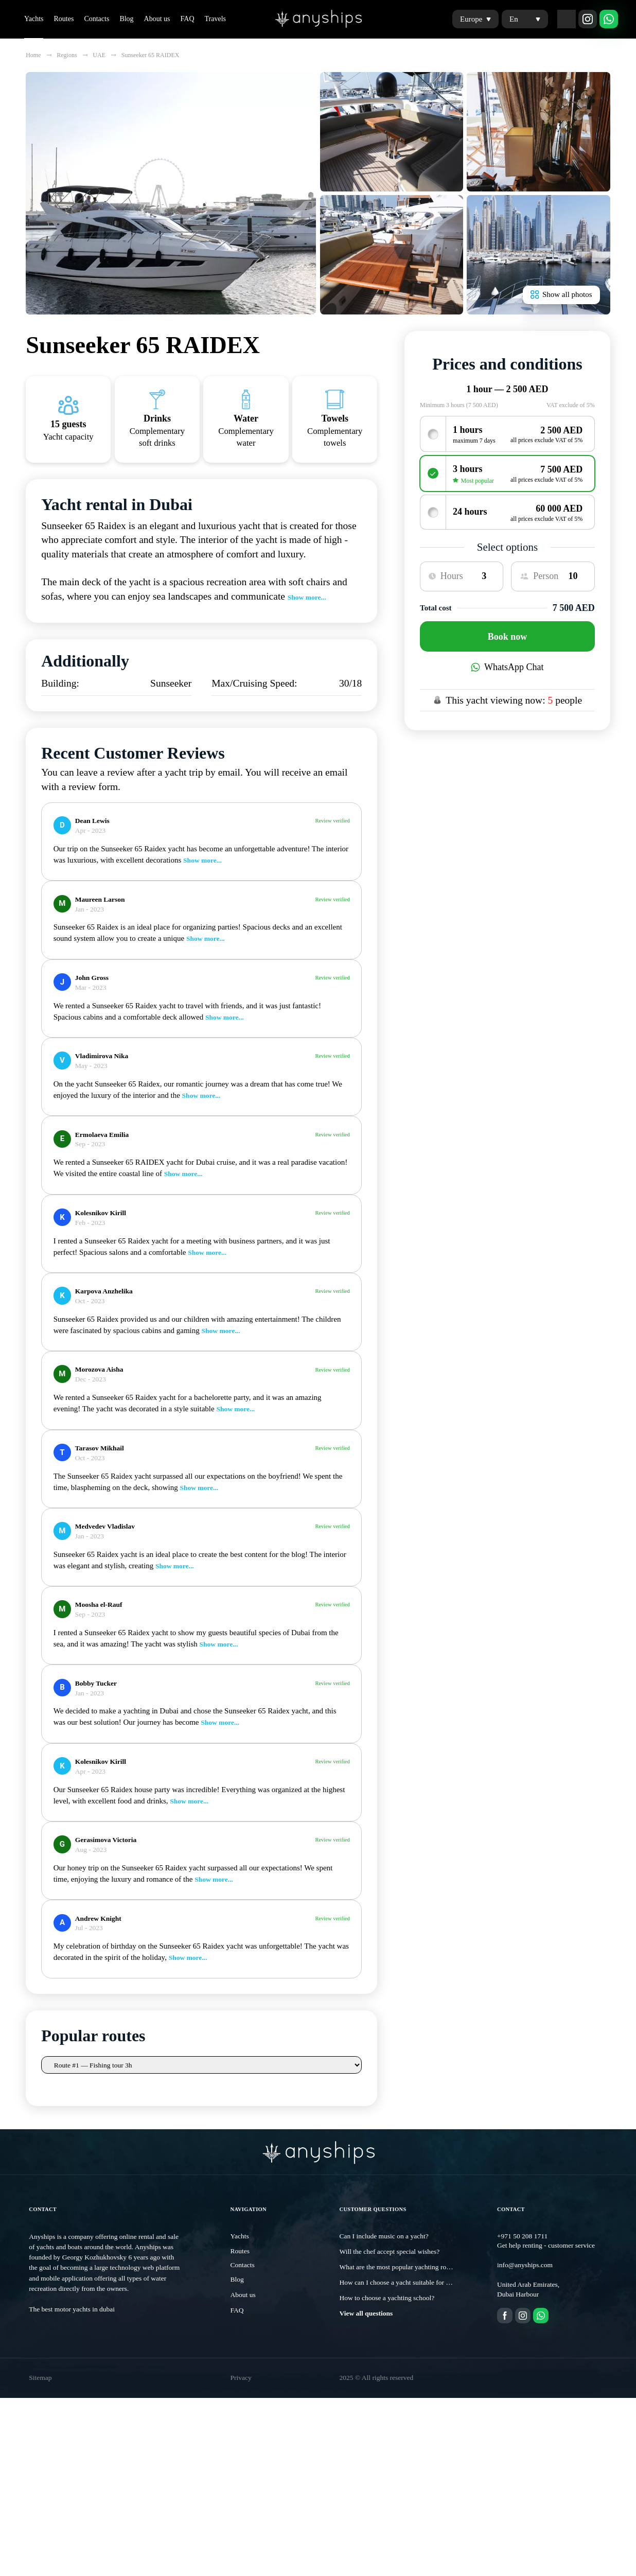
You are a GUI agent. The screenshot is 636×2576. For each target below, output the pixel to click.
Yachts (33, 19)
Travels (215, 19)
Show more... (307, 597)
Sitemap (40, 2386)
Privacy (241, 2386)
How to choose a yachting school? (387, 2306)
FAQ (188, 19)
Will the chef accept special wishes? (390, 2260)
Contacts (96, 19)
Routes (64, 19)
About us (157, 19)
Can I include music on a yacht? (384, 2244)
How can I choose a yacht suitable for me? (398, 2290)
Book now (507, 637)
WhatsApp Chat (507, 667)
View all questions (366, 2321)
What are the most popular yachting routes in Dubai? (413, 2275)
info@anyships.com (525, 2273)
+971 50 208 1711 (522, 2244)
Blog (126, 19)
